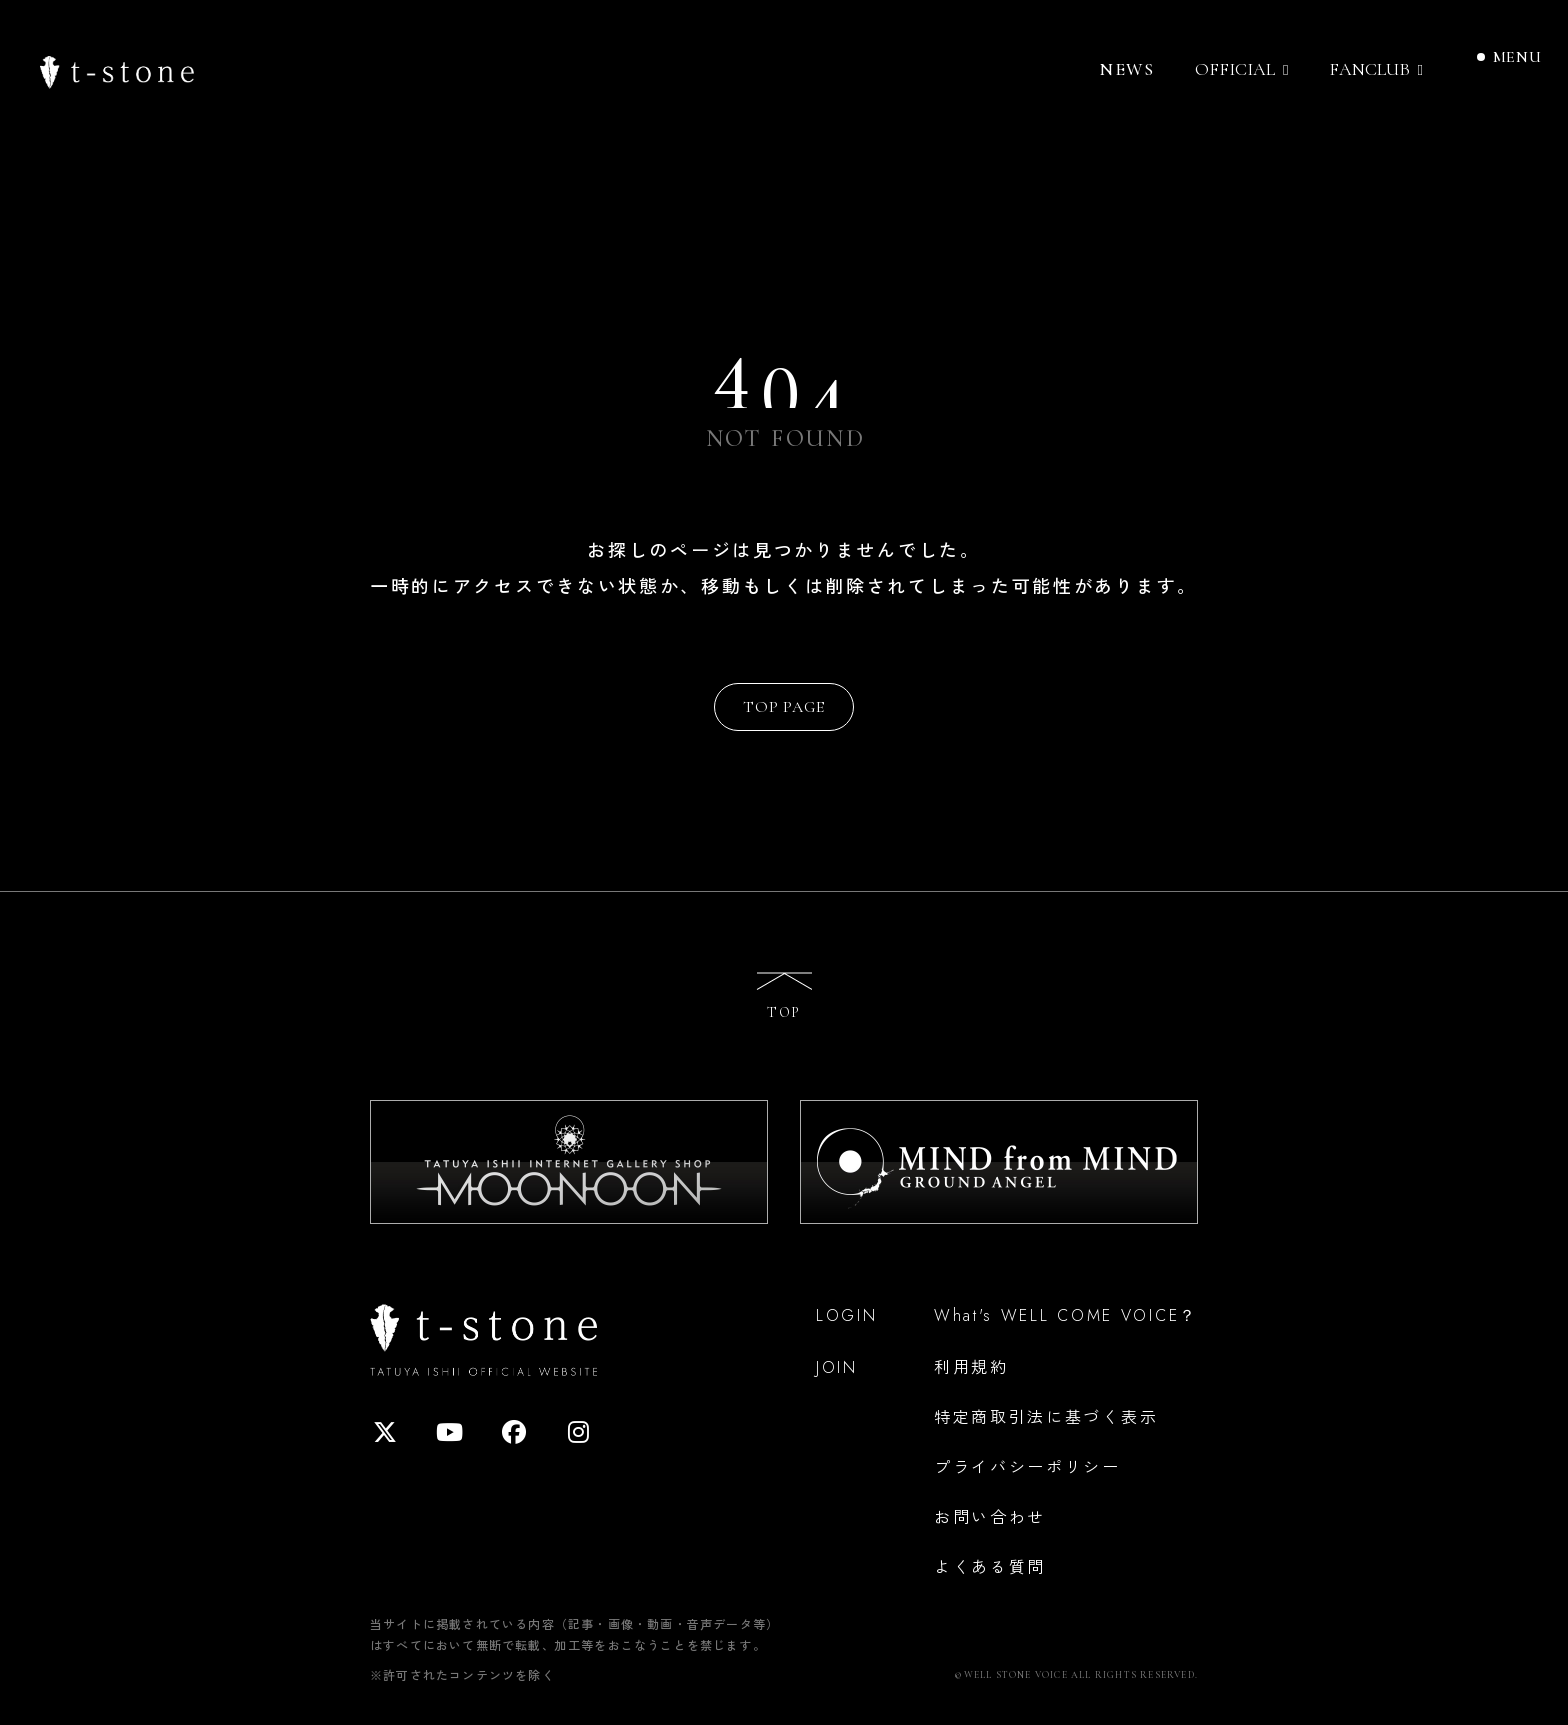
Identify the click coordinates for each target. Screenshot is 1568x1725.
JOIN (837, 1367)
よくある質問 (990, 1566)
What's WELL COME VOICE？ (1066, 1315)
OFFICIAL (1235, 69)
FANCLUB (1369, 69)
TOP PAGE (783, 707)
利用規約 (971, 1366)
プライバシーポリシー (1027, 1466)
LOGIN (847, 1315)
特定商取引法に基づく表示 (1046, 1416)
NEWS (1127, 69)
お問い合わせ (990, 1516)
